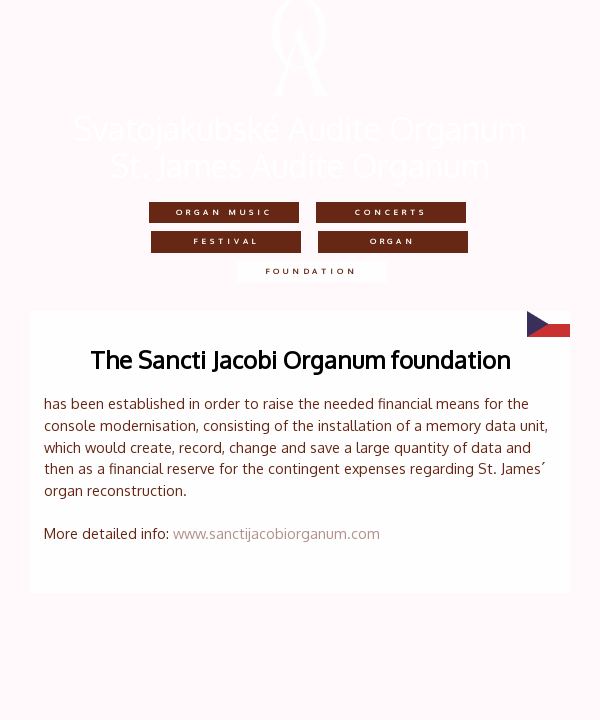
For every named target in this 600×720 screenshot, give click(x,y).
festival (226, 241)
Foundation (311, 271)
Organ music (224, 212)
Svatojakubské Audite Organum (300, 128)
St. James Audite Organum (300, 165)
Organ (393, 241)
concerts (391, 212)
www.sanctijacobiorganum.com (276, 533)
